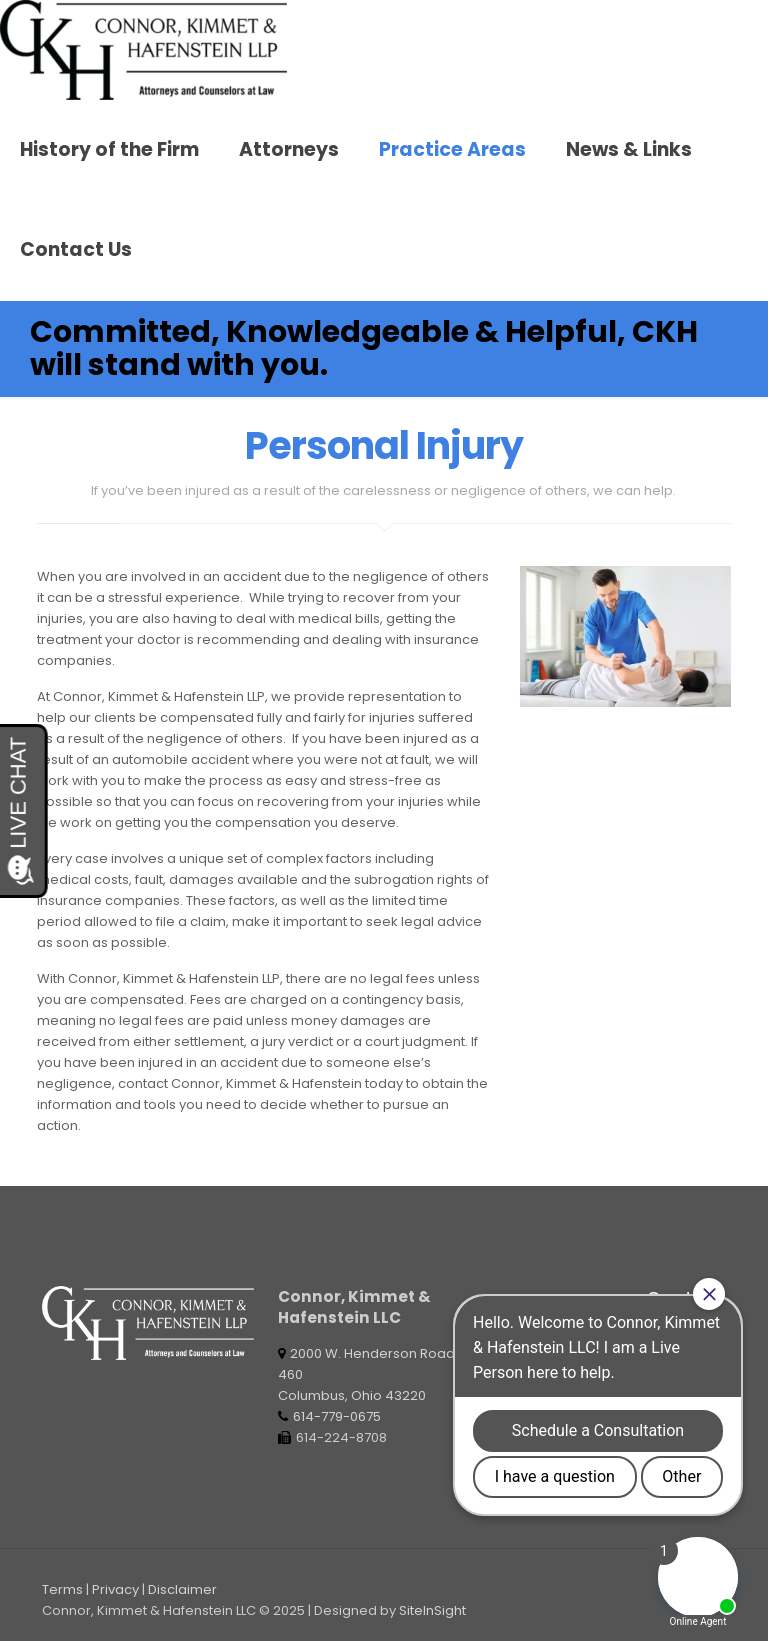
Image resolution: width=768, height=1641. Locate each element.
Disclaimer (182, 1589)
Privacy (115, 1589)
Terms (62, 1589)
